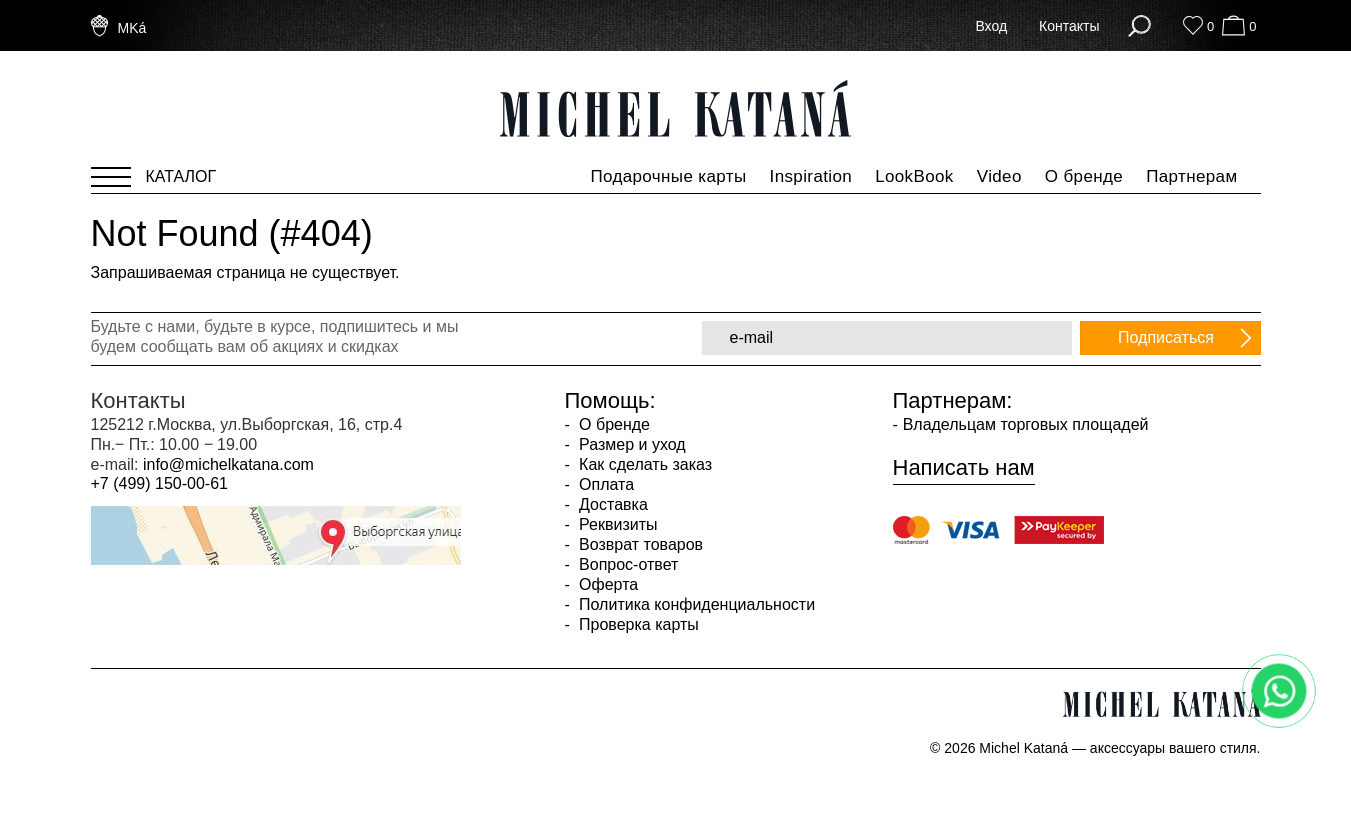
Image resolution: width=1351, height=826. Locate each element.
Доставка (611, 504)
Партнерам (1191, 176)
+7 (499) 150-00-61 (159, 483)
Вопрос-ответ (627, 564)
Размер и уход (630, 444)
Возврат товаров (639, 544)
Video (999, 176)
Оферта (607, 584)
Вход (991, 26)
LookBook (914, 176)
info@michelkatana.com (228, 464)
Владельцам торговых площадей (1026, 424)
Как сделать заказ (643, 464)
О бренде (1084, 176)
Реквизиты (616, 524)
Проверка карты (637, 624)
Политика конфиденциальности (695, 604)
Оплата (604, 484)
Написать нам (964, 468)
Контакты (1069, 26)
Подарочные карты (668, 176)
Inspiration (811, 176)
